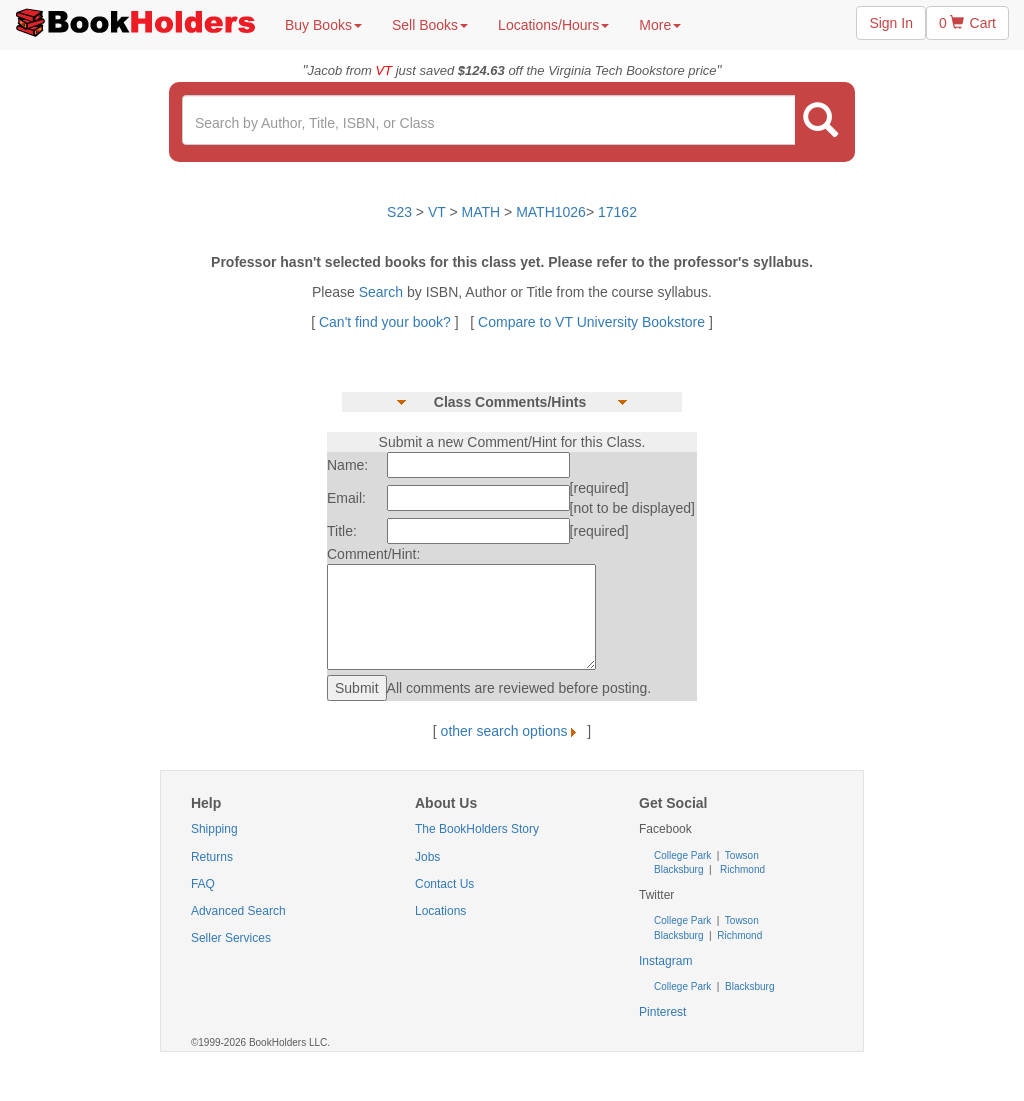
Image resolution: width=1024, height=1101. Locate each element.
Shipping (214, 829)
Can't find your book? (387, 322)
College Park (684, 855)
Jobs (427, 857)
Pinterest (662, 1012)
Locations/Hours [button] (553, 25)
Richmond (741, 869)
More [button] (660, 25)
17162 (617, 212)
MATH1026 (551, 212)
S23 (399, 212)
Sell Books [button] (430, 25)
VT (439, 212)
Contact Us (444, 884)
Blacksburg (678, 869)
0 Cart (967, 23)
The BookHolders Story (477, 829)
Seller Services (231, 938)
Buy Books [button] (323, 25)
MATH (481, 212)
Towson (740, 855)
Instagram (665, 961)
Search (383, 292)
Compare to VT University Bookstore (591, 322)
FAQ (203, 884)
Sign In (891, 23)
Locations (440, 911)
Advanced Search (238, 911)
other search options (512, 731)
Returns (212, 857)
